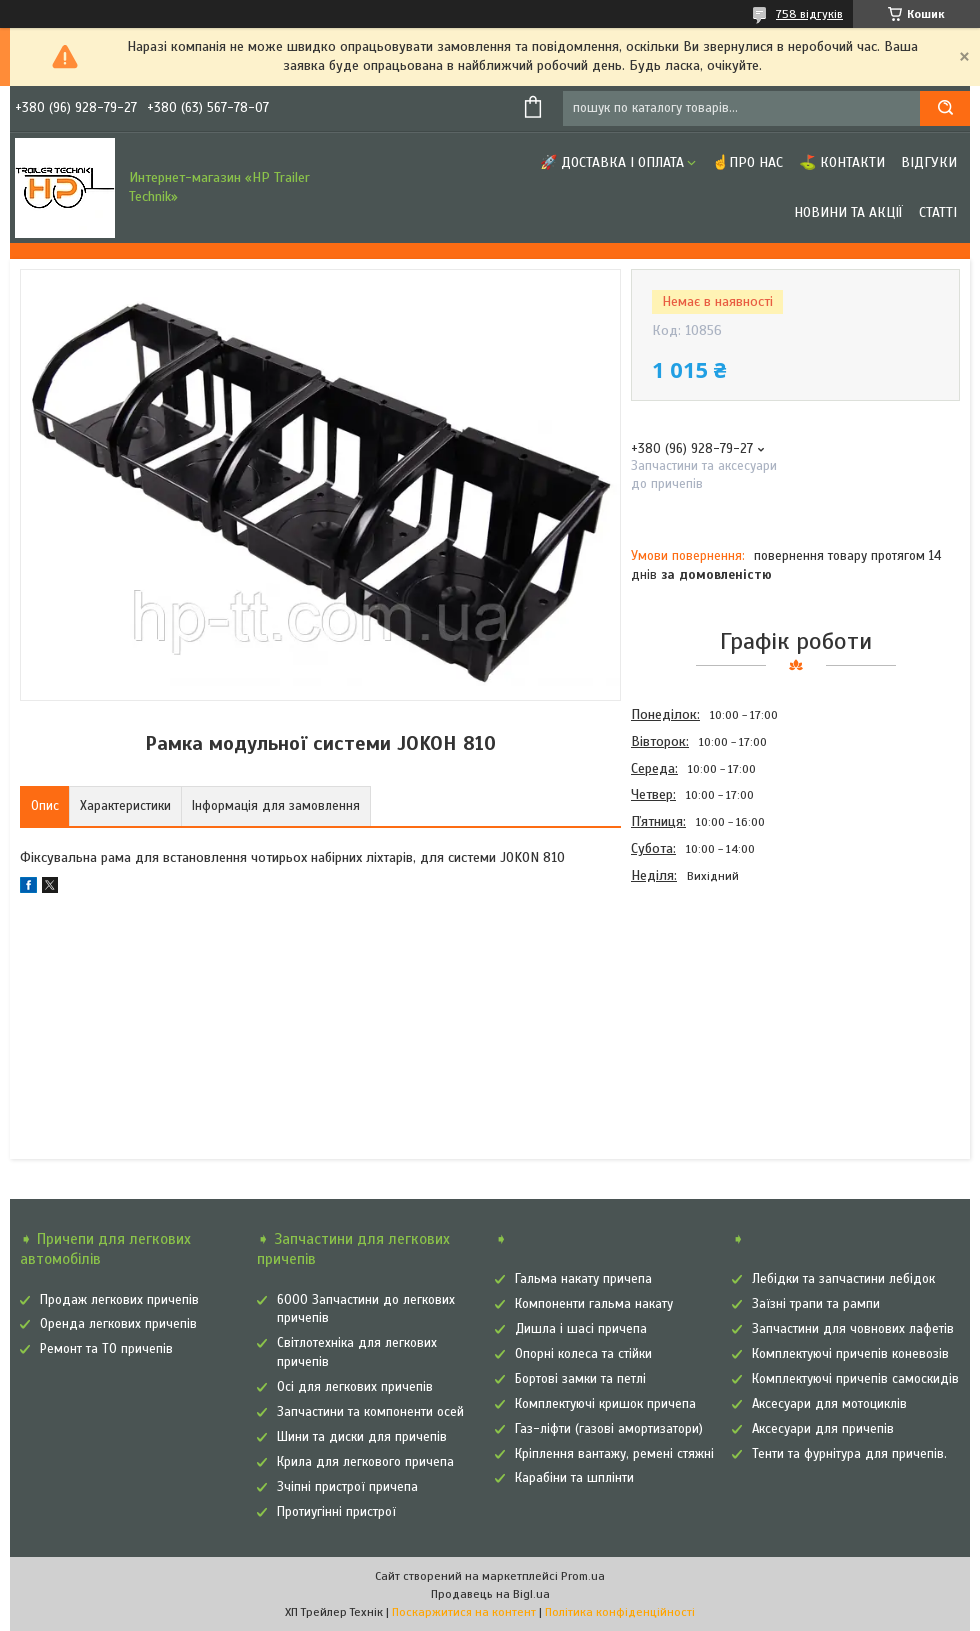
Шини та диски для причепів (362, 1437)
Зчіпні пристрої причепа (347, 1487)
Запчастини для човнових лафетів (853, 1329)
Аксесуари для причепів (823, 1429)
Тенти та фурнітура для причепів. (849, 1454)
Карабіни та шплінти (574, 1478)
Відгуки (929, 162)
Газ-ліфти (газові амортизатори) (609, 1429)
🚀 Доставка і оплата (612, 162)
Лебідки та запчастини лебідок (843, 1279)
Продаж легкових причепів (119, 1300)
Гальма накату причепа (583, 1279)
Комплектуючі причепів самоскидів (855, 1379)
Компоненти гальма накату (594, 1304)
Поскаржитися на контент (464, 1612)
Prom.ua (583, 1576)
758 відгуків (809, 14)
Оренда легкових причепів (118, 1324)
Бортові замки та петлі (580, 1379)
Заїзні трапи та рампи (816, 1304)
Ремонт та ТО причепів (106, 1349)
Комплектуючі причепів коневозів (850, 1354)
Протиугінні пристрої (336, 1512)
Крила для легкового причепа (365, 1462)
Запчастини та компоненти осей (370, 1412)
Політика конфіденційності (620, 1612)
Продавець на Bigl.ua (490, 1594)
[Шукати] (945, 108)
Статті (938, 212)
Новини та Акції (848, 212)
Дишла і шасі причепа (581, 1329)
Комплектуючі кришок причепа (605, 1404)
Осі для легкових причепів (355, 1387)
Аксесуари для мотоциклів (829, 1404)
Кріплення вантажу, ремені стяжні (614, 1454)
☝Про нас (747, 162)
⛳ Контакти (842, 162)
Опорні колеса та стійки (583, 1354)
